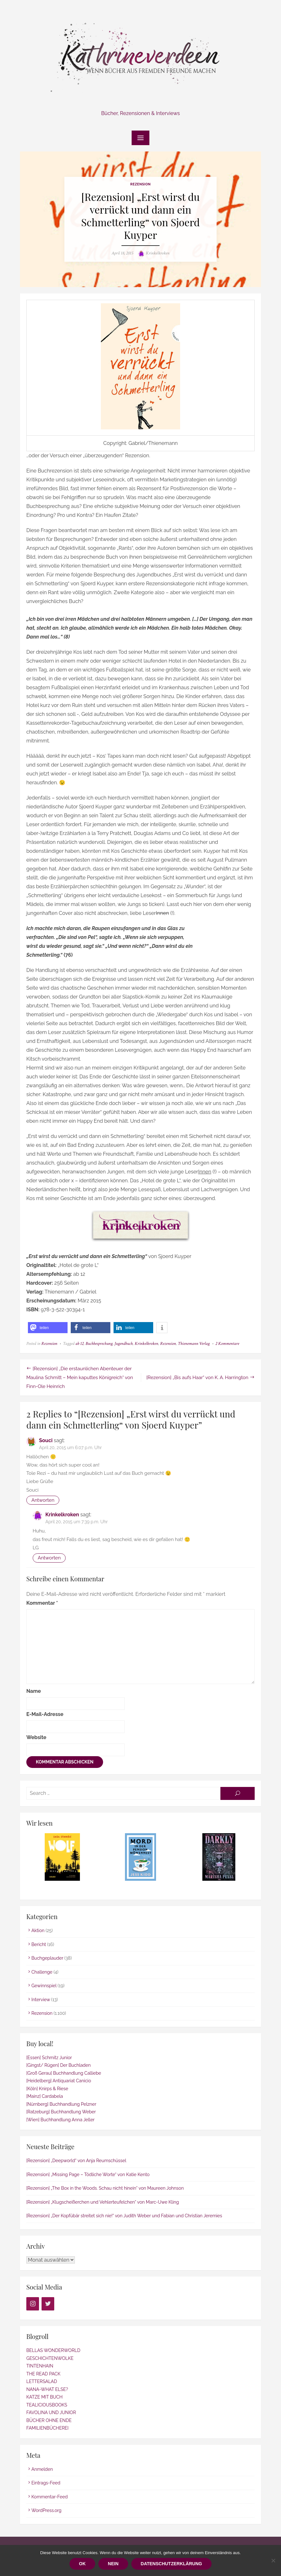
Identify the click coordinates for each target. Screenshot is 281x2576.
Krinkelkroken (157, 253)
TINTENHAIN (39, 2365)
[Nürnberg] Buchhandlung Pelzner (61, 2104)
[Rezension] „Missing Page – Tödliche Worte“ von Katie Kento (88, 2174)
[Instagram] (32, 2303)
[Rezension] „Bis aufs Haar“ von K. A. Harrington (197, 1377)
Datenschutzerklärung (171, 2563)
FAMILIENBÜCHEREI (47, 2428)
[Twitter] (48, 2303)
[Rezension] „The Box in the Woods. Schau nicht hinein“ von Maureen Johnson (105, 2188)
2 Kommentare (227, 1343)
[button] (48, 1327)
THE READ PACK (43, 2373)
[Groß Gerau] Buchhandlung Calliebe (63, 2073)
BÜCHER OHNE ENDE (49, 2420)
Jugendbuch (123, 1343)
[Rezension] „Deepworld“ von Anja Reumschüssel (76, 2160)
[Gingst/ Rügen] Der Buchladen (58, 2065)
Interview (40, 1999)
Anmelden (42, 2469)
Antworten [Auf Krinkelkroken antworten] (49, 1558)
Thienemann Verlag (194, 1343)
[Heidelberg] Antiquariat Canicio (58, 2080)
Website (36, 1737)
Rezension (140, 184)
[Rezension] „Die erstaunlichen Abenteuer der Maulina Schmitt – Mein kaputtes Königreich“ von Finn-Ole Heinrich (79, 1377)
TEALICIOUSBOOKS (46, 2404)
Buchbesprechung (99, 1343)
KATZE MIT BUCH (44, 2396)
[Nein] (273, 2560)
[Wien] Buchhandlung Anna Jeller (60, 2119)
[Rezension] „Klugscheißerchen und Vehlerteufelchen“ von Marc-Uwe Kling (102, 2202)
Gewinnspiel (43, 1985)
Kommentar (42, 1603)
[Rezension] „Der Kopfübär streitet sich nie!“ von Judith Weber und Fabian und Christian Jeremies (124, 2215)
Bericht (38, 1944)
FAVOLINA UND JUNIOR (51, 2412)
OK (82, 2563)
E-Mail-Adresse (44, 1714)
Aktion (37, 1930)
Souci (46, 1440)
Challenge (41, 1972)
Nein (113, 2563)
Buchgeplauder (47, 1958)
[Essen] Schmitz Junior (49, 2057)
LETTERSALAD (41, 2381)
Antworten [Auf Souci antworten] (42, 1500)
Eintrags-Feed (45, 2482)
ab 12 (79, 1343)
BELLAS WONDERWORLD (53, 2350)
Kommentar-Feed (49, 2496)
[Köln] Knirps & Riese (47, 2088)
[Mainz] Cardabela (44, 2096)
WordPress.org (46, 2510)
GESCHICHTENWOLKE (50, 2358)
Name (33, 1691)
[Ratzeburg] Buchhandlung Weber (61, 2111)
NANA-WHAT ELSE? (47, 2389)
